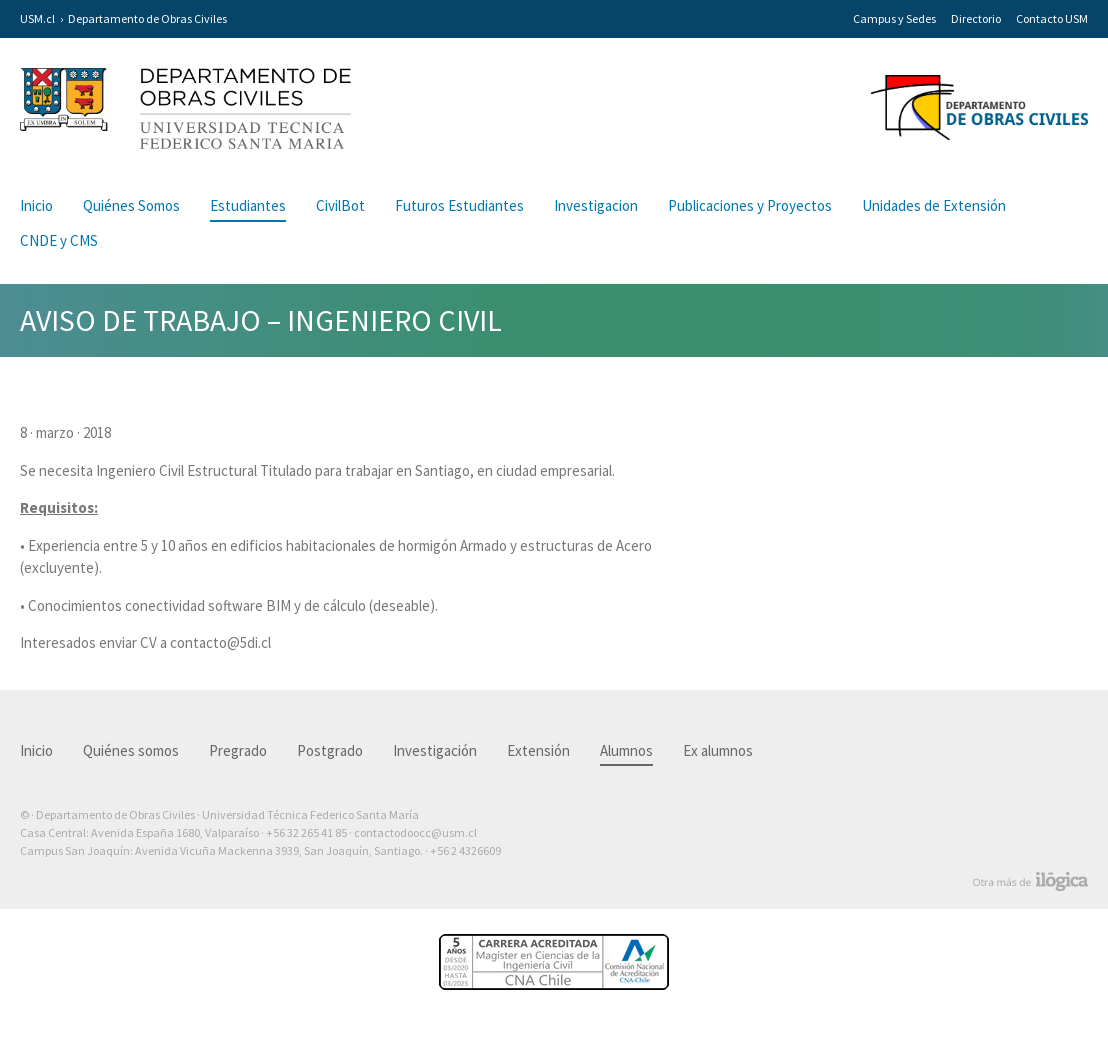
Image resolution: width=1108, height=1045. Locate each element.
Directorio (976, 18)
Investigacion (596, 205)
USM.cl (37, 18)
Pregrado (238, 750)
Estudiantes (248, 205)
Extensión (538, 750)
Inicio (36, 205)
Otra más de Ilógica (1030, 882)
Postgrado (330, 750)
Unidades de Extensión (934, 205)
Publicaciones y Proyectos (750, 205)
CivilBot (340, 205)
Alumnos (626, 750)
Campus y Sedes (894, 18)
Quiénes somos (131, 750)
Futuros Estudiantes (459, 205)
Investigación (435, 750)
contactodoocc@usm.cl (415, 832)
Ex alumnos (718, 750)
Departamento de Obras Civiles (147, 18)
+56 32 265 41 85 (306, 832)
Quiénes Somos (131, 205)
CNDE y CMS (59, 240)
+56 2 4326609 (465, 850)
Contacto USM (1052, 18)
